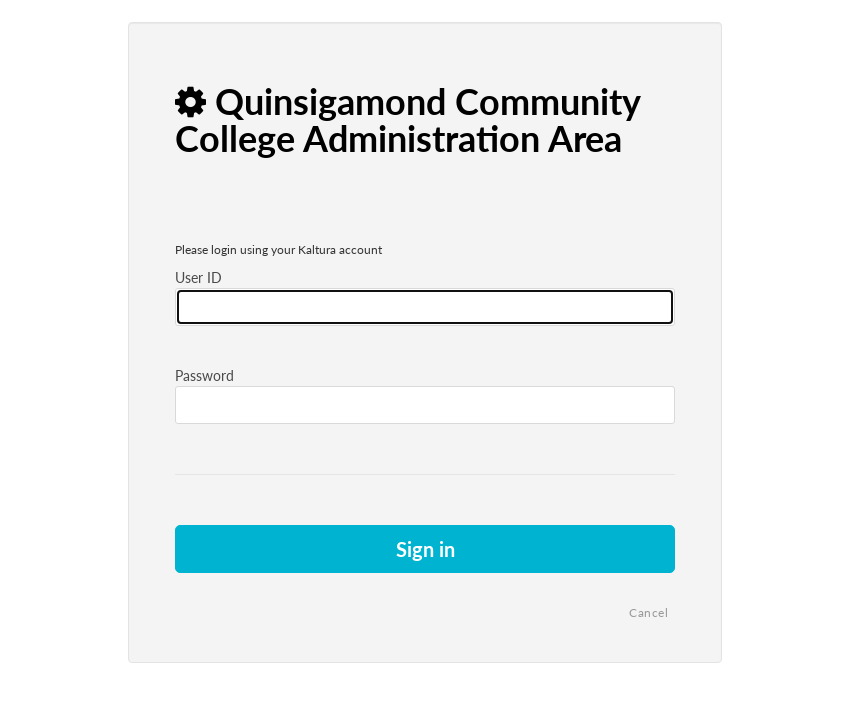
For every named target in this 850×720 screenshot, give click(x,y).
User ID (198, 277)
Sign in (425, 549)
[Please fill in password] (425, 405)
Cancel (648, 612)
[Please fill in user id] (425, 307)
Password (204, 375)
